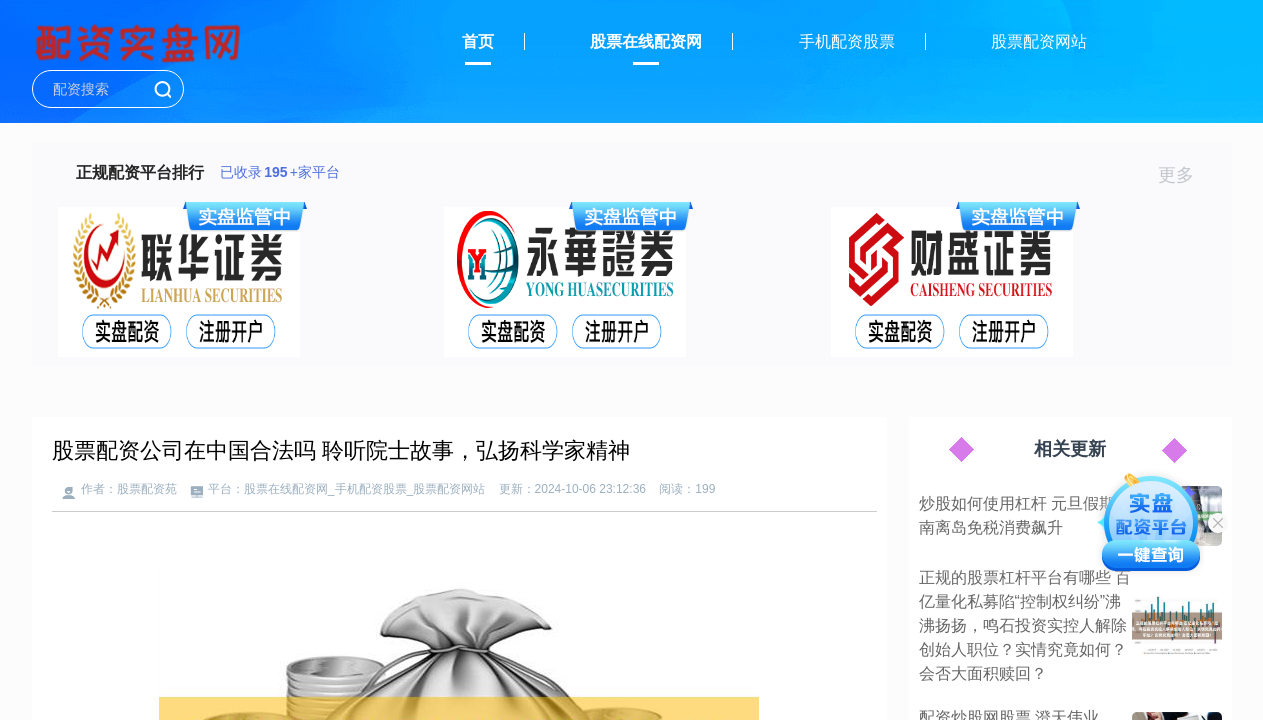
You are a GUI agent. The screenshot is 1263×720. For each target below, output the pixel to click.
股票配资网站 (1039, 41)
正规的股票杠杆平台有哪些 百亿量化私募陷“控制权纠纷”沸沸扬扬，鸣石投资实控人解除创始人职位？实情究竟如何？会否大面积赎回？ (1025, 625)
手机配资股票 (847, 41)
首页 (478, 41)
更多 (1184, 175)
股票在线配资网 (646, 41)
